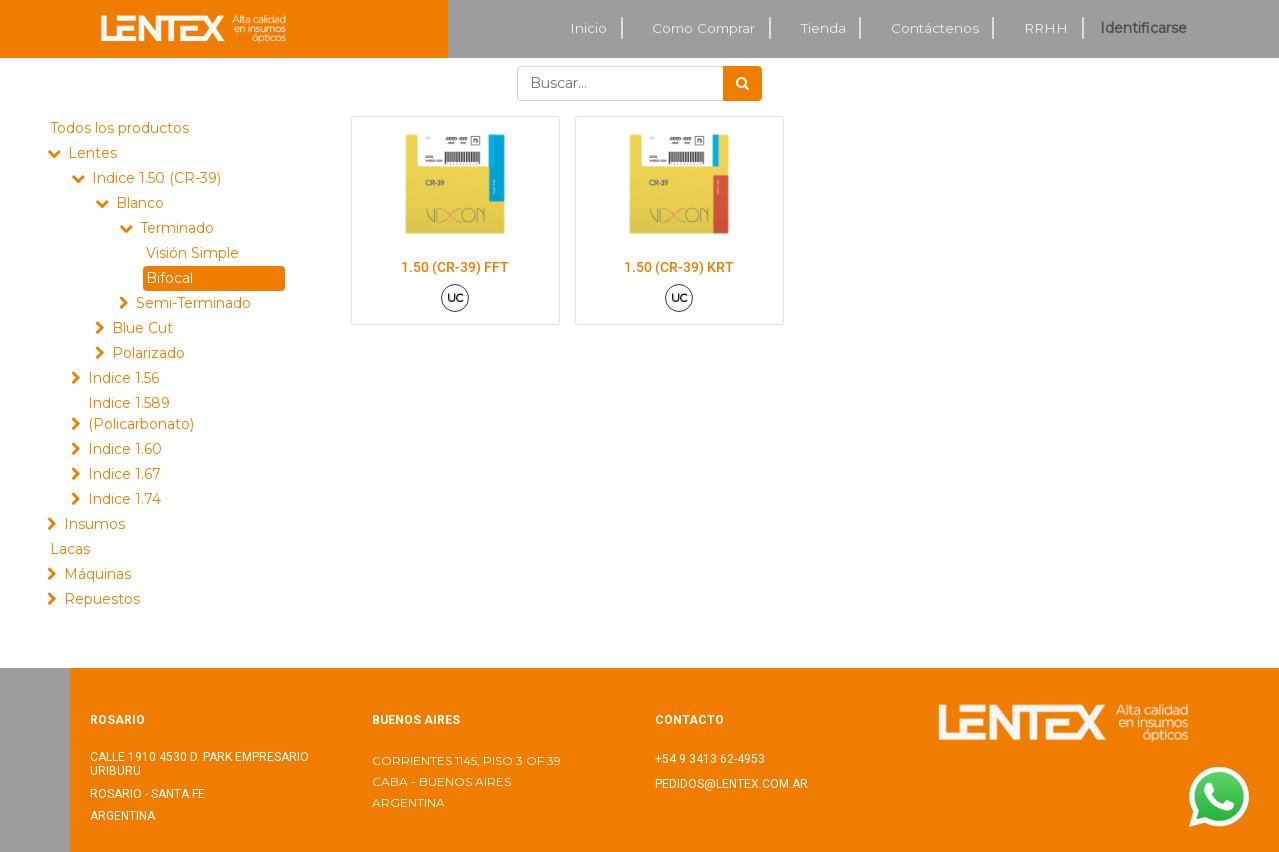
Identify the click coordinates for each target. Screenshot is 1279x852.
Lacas (70, 549)
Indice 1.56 (123, 378)
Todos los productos (119, 128)
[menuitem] (590, 28)
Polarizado (148, 353)
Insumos (94, 524)
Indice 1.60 (125, 449)
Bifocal (169, 278)
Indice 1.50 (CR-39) (156, 178)
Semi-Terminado (193, 303)
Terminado (177, 228)
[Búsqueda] (742, 83)
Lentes (92, 153)
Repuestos (102, 599)
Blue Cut (142, 328)
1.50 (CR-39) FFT (455, 267)
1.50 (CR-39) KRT (679, 267)
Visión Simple (192, 253)
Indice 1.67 (124, 474)
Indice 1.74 (124, 499)
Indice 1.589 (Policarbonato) (141, 413)
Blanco (140, 203)
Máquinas (97, 574)
